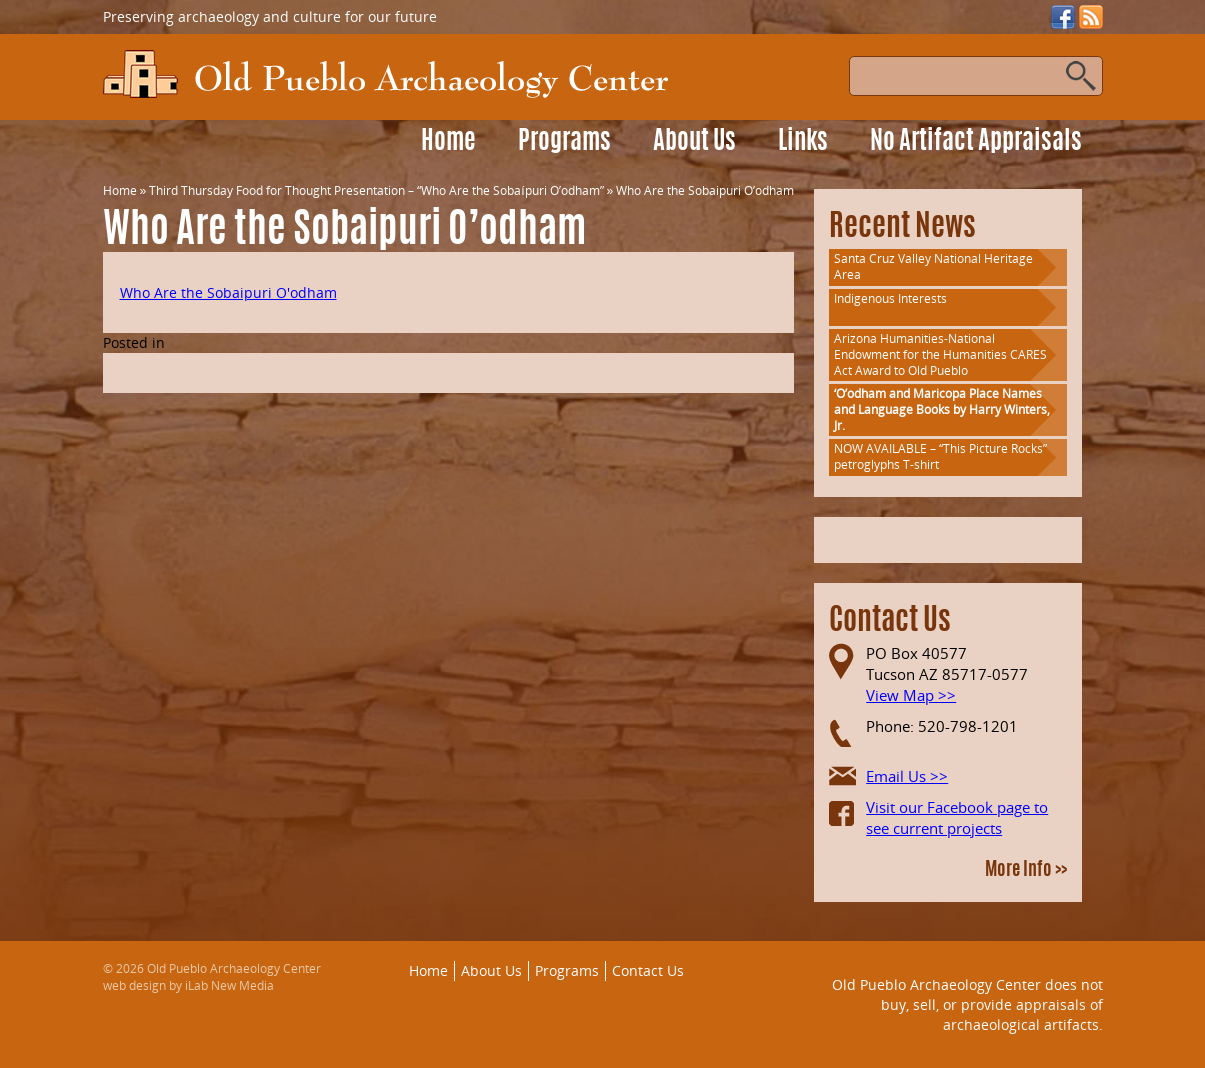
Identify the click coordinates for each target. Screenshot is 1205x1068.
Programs (564, 142)
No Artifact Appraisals (976, 142)
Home (448, 142)
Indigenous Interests (890, 298)
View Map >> (911, 695)
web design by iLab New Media (188, 985)
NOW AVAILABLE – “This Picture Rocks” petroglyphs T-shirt (940, 456)
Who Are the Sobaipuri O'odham (228, 292)
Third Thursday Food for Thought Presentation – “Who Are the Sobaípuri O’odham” (376, 190)
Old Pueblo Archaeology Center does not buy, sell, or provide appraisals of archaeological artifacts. (967, 1004)
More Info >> (1026, 871)
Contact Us (648, 970)
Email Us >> (907, 776)
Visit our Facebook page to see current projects (957, 817)
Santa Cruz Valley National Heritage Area (933, 266)
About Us (694, 142)
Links (803, 142)
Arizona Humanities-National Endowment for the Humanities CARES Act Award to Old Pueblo (940, 354)
